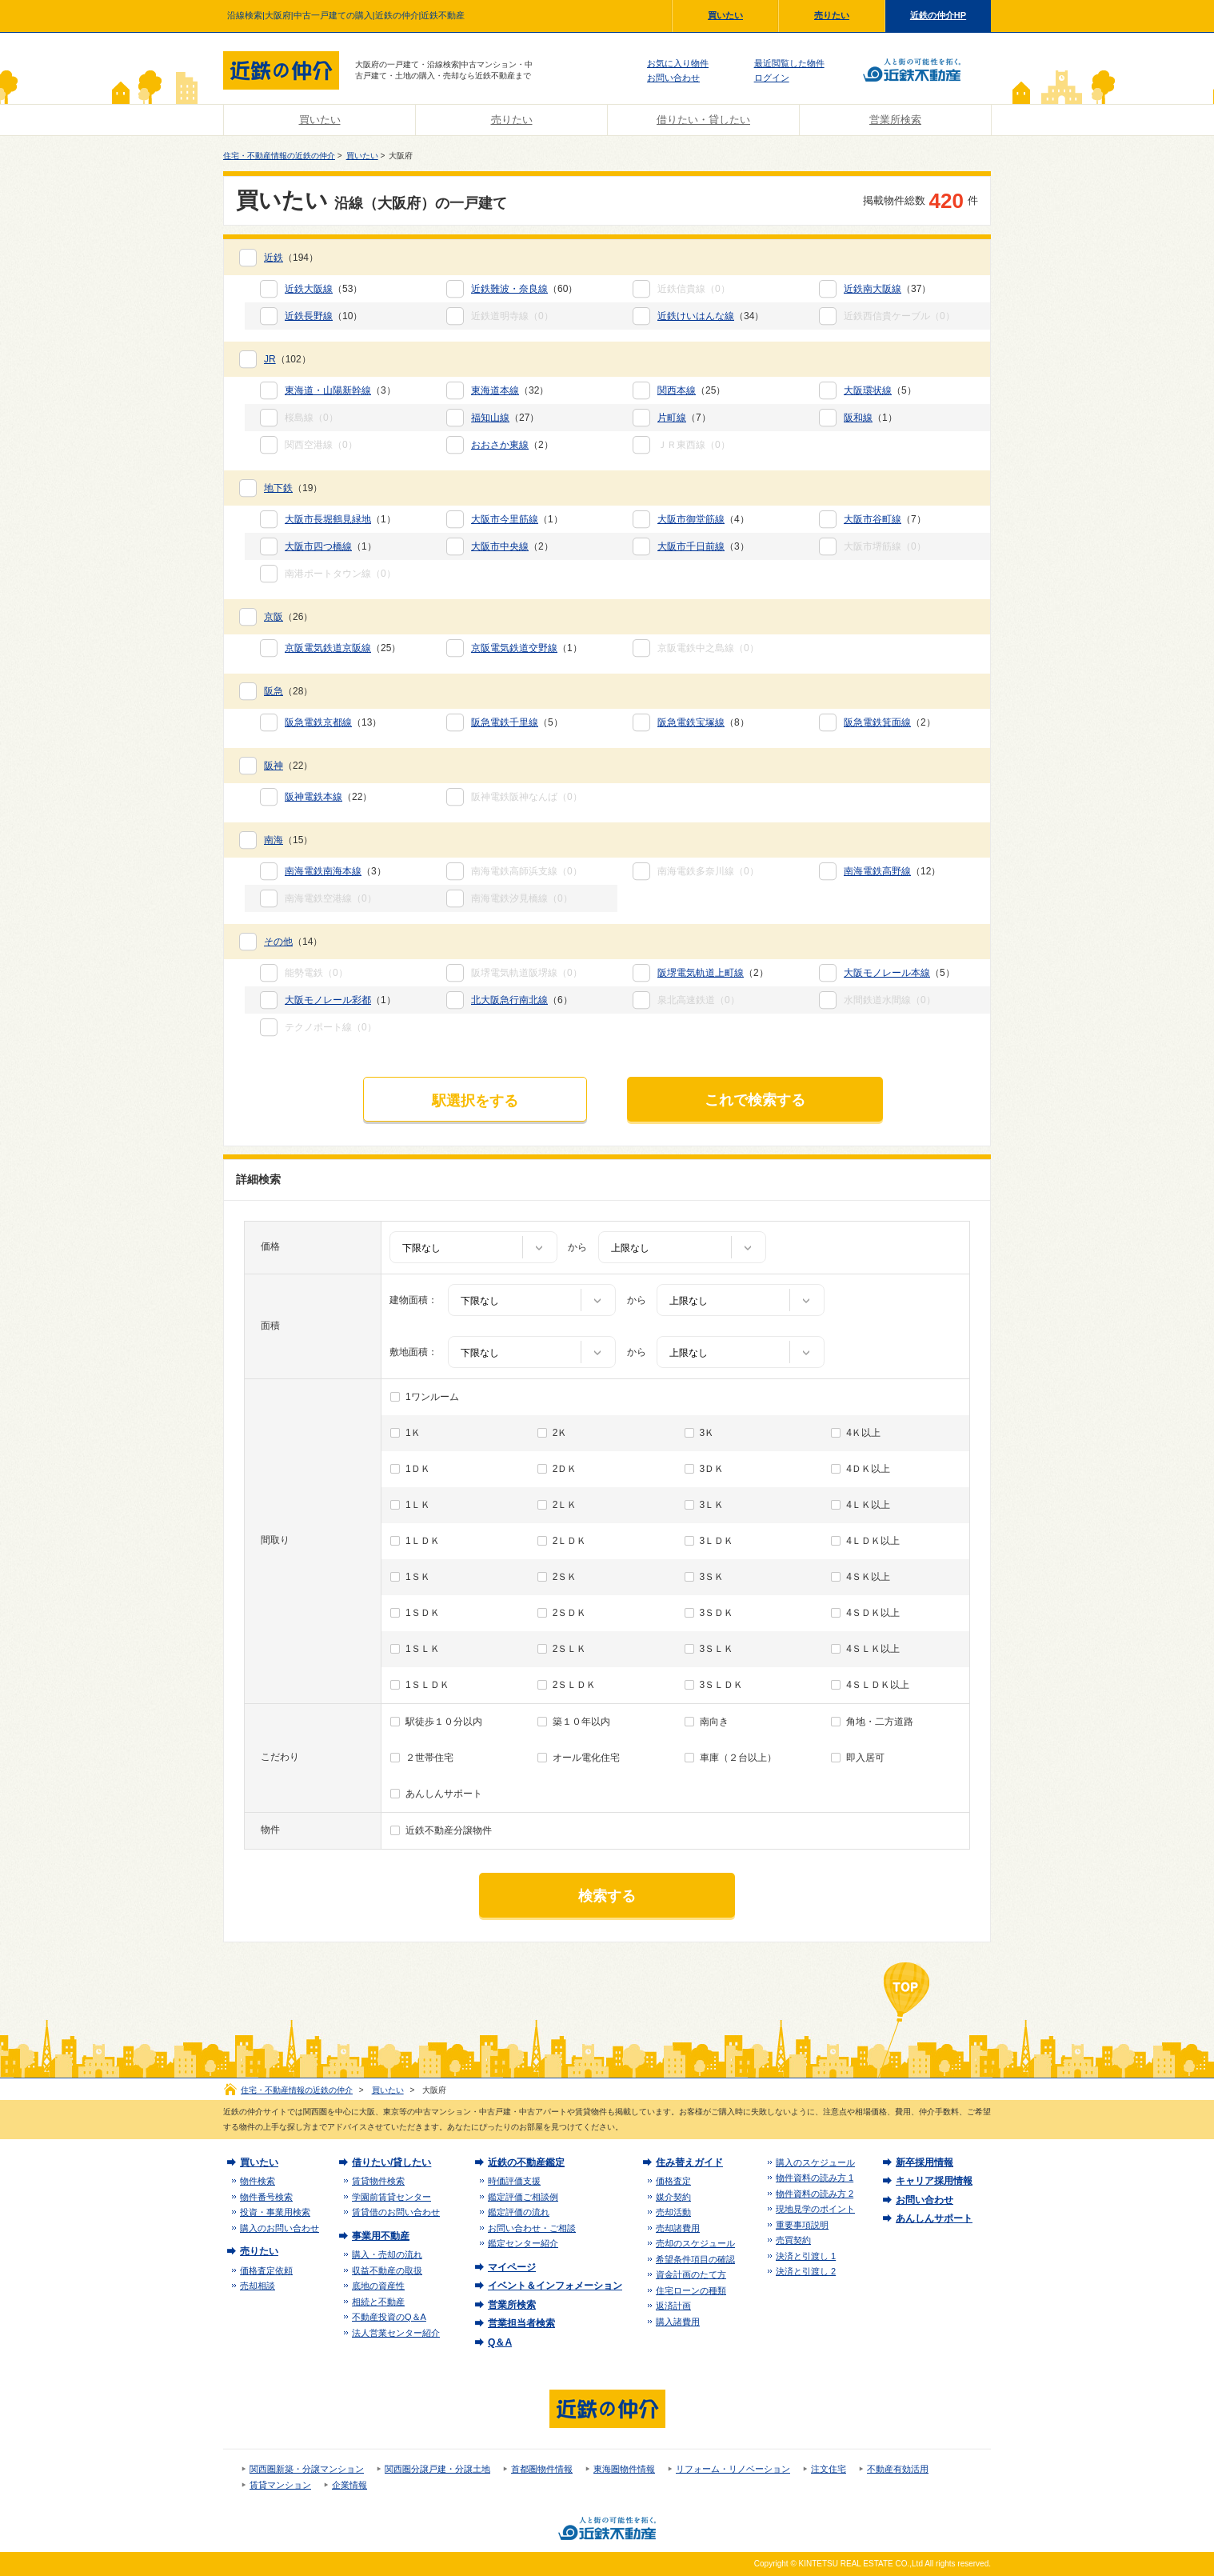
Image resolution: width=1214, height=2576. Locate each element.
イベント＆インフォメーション (555, 2285)
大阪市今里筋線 (504, 519)
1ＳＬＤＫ (427, 1684)
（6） (522, 1000)
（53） (323, 288)
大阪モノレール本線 (887, 972)
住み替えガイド (689, 2162)
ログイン (771, 77)
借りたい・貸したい (703, 120)
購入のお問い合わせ (279, 2228)
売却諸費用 (678, 2228)
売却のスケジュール (695, 2243)
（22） (288, 765)
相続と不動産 (378, 2301)
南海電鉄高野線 (877, 871)
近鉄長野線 (309, 316)
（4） (703, 519)
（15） (288, 840)
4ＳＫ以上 (868, 1576)
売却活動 (673, 2212)
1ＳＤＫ (422, 1612)
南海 (273, 840)
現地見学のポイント (815, 2209)
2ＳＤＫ (570, 1612)
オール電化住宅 (586, 1757)
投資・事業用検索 (275, 2212)
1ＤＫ (417, 1468)
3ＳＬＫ (717, 1648)
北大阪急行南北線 (509, 1000)
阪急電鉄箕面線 (877, 722)
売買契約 (793, 2240)
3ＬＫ (712, 1504)
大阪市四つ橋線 (318, 546)
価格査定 (673, 2181)
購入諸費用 (678, 2321)
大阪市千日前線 (691, 546)
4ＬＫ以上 (868, 1504)
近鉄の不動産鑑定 (526, 2162)
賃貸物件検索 (378, 2181)
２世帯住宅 (429, 1757)
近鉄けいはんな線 (695, 316)
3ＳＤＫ (717, 1612)
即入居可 (865, 1757)
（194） (291, 257)
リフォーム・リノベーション (733, 2469)
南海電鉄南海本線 (323, 871)
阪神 (273, 765)
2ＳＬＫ (570, 1648)
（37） (887, 288)
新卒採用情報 (924, 2162)
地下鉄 (278, 488)
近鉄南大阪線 (872, 288)
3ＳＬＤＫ (722, 1684)
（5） (880, 390)
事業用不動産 (380, 2236)
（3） (340, 390)
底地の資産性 (378, 2285)
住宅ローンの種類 (691, 2290)
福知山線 (490, 417)
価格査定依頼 (266, 2270)
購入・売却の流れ (387, 2254)
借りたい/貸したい (391, 2162)
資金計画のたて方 (691, 2274)
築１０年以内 (581, 1721)
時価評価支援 (514, 2181)
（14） (293, 941)
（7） (684, 417)
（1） (870, 417)
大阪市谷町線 (872, 519)
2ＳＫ (565, 1576)
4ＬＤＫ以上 (873, 1540)
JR (270, 359)
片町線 (671, 417)
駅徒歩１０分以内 (443, 1721)
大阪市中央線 (500, 546)
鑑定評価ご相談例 (523, 2197)
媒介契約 (673, 2197)
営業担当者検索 (521, 2323)
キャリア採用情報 (934, 2180)
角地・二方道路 (879, 1721)
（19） (293, 488)
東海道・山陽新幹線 (328, 390)
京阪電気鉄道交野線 (514, 648)
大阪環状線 (868, 390)
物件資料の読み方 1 (814, 2177)
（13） (333, 722)
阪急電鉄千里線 (504, 722)
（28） (288, 691)
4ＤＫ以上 (868, 1468)
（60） (524, 288)
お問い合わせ (673, 77)
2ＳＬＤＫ (575, 1684)
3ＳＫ (712, 1576)
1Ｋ (413, 1432)
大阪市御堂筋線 (691, 519)
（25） (691, 390)
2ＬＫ (565, 1504)
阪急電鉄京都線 (318, 722)
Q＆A (500, 2342)
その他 (278, 941)
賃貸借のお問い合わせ (396, 2212)
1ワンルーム (432, 1396)
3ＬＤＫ (717, 1540)
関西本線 (676, 390)
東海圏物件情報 (624, 2469)
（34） (710, 316)
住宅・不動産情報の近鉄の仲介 (279, 155)
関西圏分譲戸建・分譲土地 (437, 2469)
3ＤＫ (712, 1468)
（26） (288, 616)
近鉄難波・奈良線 (509, 288)
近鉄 (273, 257)
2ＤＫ (565, 1468)
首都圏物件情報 (542, 2469)
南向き (714, 1721)
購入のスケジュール (815, 2162)
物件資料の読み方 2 (814, 2193)
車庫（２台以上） (738, 1757)
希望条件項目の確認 (695, 2259)
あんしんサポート (443, 1793)
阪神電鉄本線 (313, 796)
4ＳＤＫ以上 (873, 1612)
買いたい (725, 15)
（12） (892, 871)
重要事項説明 (802, 2225)
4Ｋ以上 (863, 1432)
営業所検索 (895, 120)
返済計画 (673, 2305)
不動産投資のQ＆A (389, 2317)
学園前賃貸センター (391, 2197)
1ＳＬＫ (422, 1648)
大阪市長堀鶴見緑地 (328, 519)
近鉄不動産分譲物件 (448, 1830)
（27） (505, 417)
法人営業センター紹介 (396, 2333)
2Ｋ (560, 1432)
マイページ (512, 2267)
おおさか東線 (500, 444)
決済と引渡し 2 (806, 2271)
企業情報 (349, 2485)
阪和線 (858, 417)
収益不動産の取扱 (387, 2270)
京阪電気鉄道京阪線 (328, 648)
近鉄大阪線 (309, 288)
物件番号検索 (266, 2197)
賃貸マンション (280, 2485)
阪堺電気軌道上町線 (700, 972)
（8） (703, 722)
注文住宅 (828, 2469)
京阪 (273, 616)
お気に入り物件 (678, 63)
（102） (287, 359)
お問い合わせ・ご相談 (532, 2228)
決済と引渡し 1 (806, 2256)
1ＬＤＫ (422, 1540)
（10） (323, 316)
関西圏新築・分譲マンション (307, 2469)
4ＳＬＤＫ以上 (877, 1684)
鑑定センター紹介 (523, 2243)
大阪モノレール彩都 (328, 1000)
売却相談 (257, 2285)
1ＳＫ (417, 1576)
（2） (512, 444)
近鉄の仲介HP (938, 15)
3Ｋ (707, 1432)
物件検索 (257, 2181)
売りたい (831, 15)
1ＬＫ (417, 1504)
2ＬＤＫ (570, 1540)
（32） (510, 390)
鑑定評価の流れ (518, 2212)
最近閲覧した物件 (789, 63)
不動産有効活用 (897, 2469)
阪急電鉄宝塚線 (691, 722)
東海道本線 (495, 390)
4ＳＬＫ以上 (873, 1648)
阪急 (273, 691)
